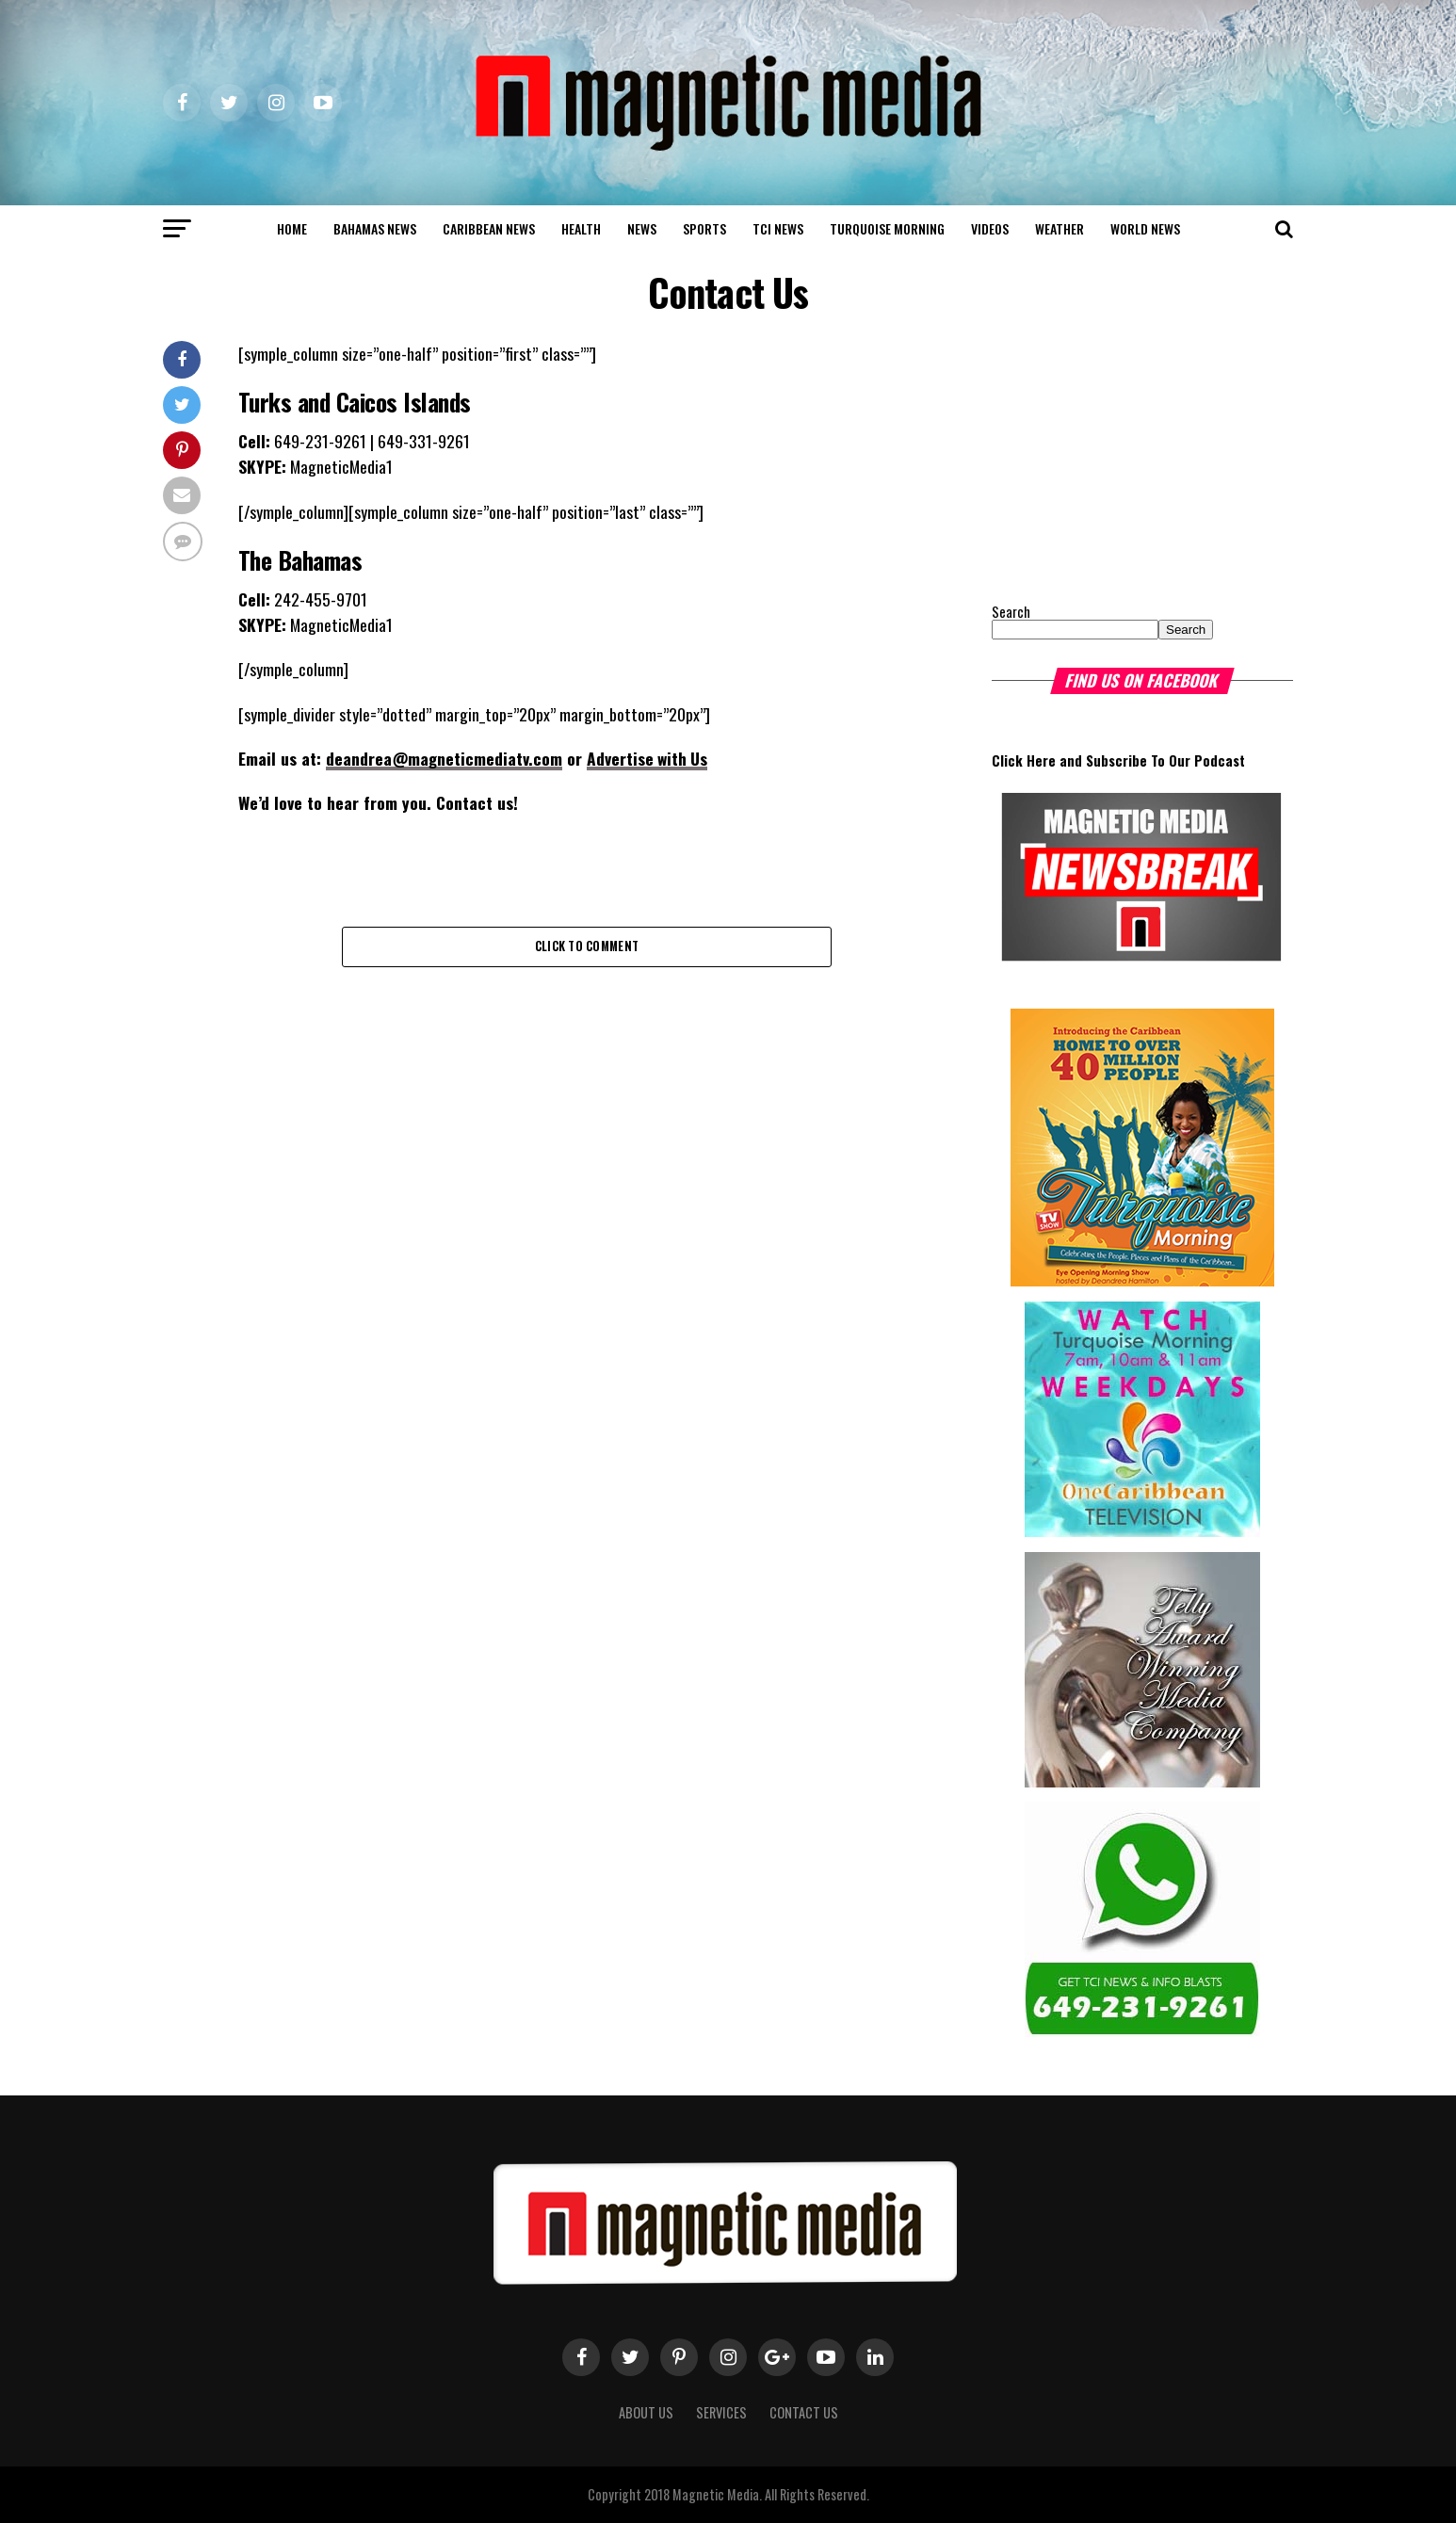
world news (1145, 228)
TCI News (777, 228)
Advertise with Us (649, 758)
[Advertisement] (1109, 458)
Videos (990, 228)
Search (1011, 612)
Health (581, 228)
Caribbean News (489, 228)
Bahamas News (374, 228)
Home (292, 228)
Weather (1059, 228)
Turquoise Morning (887, 228)
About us (646, 2412)
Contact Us (803, 2412)
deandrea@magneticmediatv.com (444, 758)
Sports (704, 228)
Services (721, 2412)
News (641, 228)
